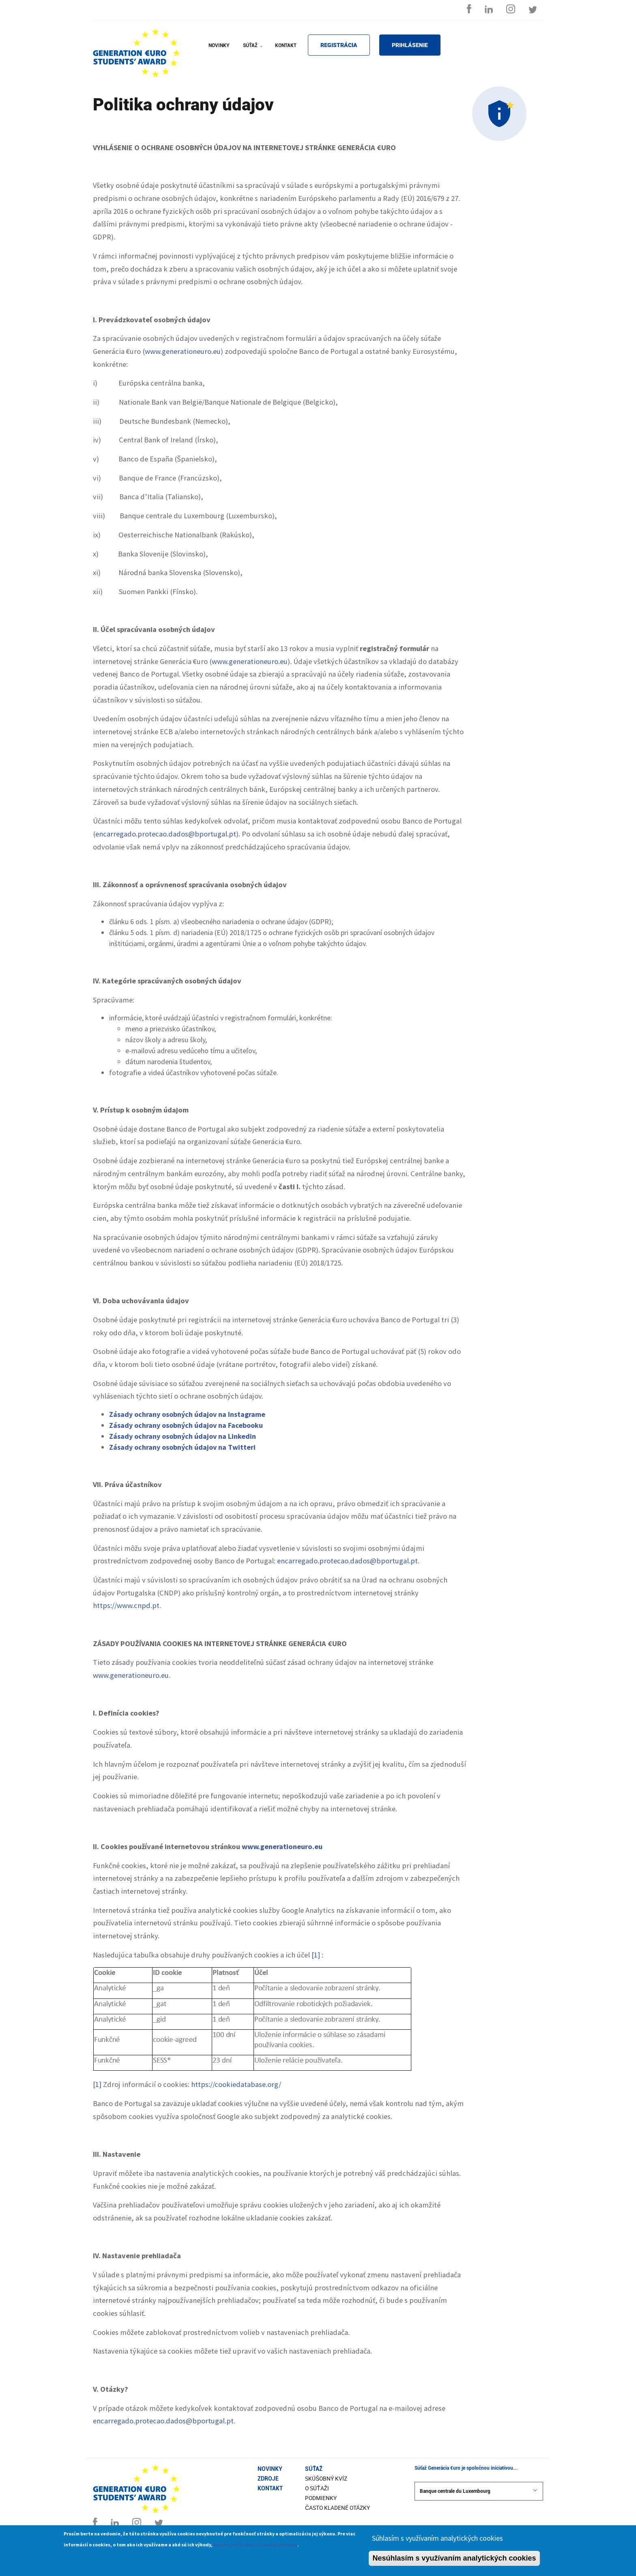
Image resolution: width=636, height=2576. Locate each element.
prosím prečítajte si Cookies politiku (255, 2546)
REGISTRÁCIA (338, 45)
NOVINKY (219, 45)
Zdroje (268, 2478)
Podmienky (321, 2498)
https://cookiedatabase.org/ (236, 2084)
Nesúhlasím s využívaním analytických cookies (454, 2560)
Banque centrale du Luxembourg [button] (479, 2491)
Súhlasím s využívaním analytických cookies (437, 2539)
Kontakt (270, 2488)
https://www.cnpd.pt (126, 1605)
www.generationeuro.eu (183, 351)
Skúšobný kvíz (326, 2478)
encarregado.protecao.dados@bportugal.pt (165, 834)
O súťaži (317, 2488)
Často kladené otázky (337, 2507)
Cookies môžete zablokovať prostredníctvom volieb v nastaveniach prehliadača (220, 2332)
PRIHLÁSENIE (410, 45)
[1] (316, 1954)
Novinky (270, 2469)
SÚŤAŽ (253, 51)
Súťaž (313, 2469)
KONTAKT (286, 45)
